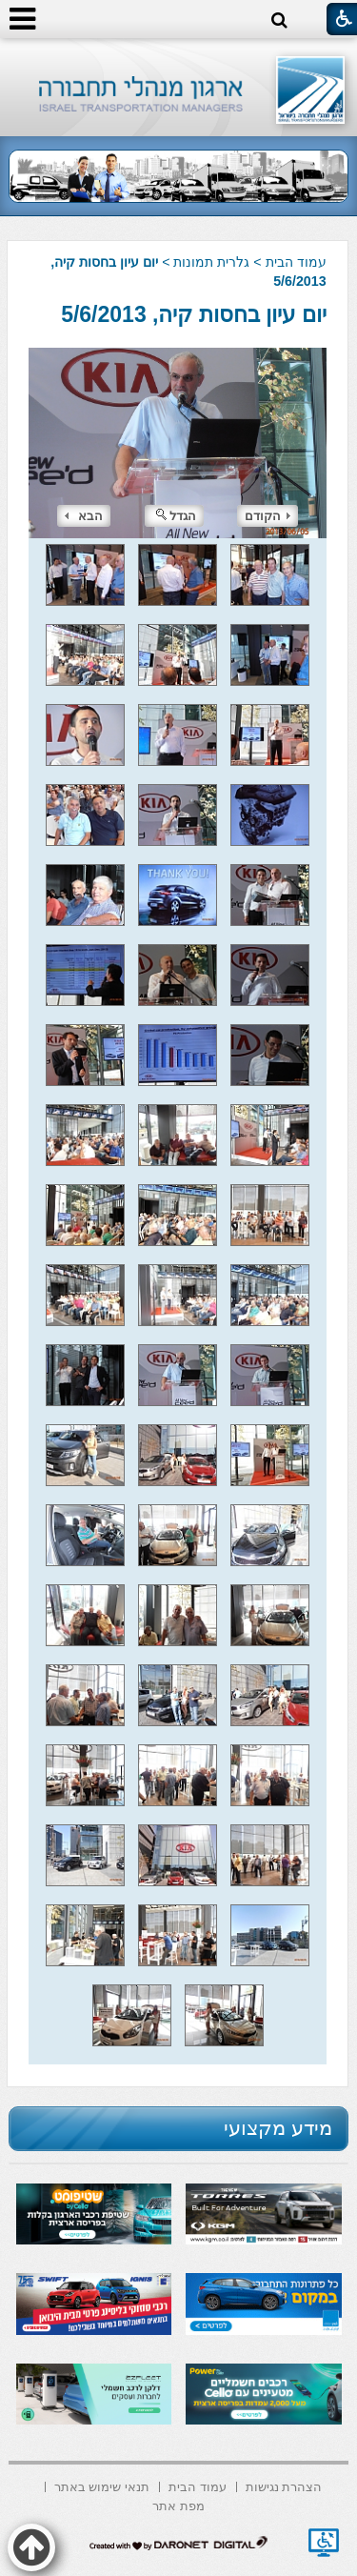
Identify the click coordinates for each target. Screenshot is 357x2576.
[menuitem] (284, 2485)
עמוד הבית (296, 262)
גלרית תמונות (211, 262)
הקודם (267, 516)
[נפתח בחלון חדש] (323, 2542)
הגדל (176, 516)
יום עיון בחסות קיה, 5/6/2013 (193, 314)
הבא (84, 516)
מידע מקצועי (278, 2128)
